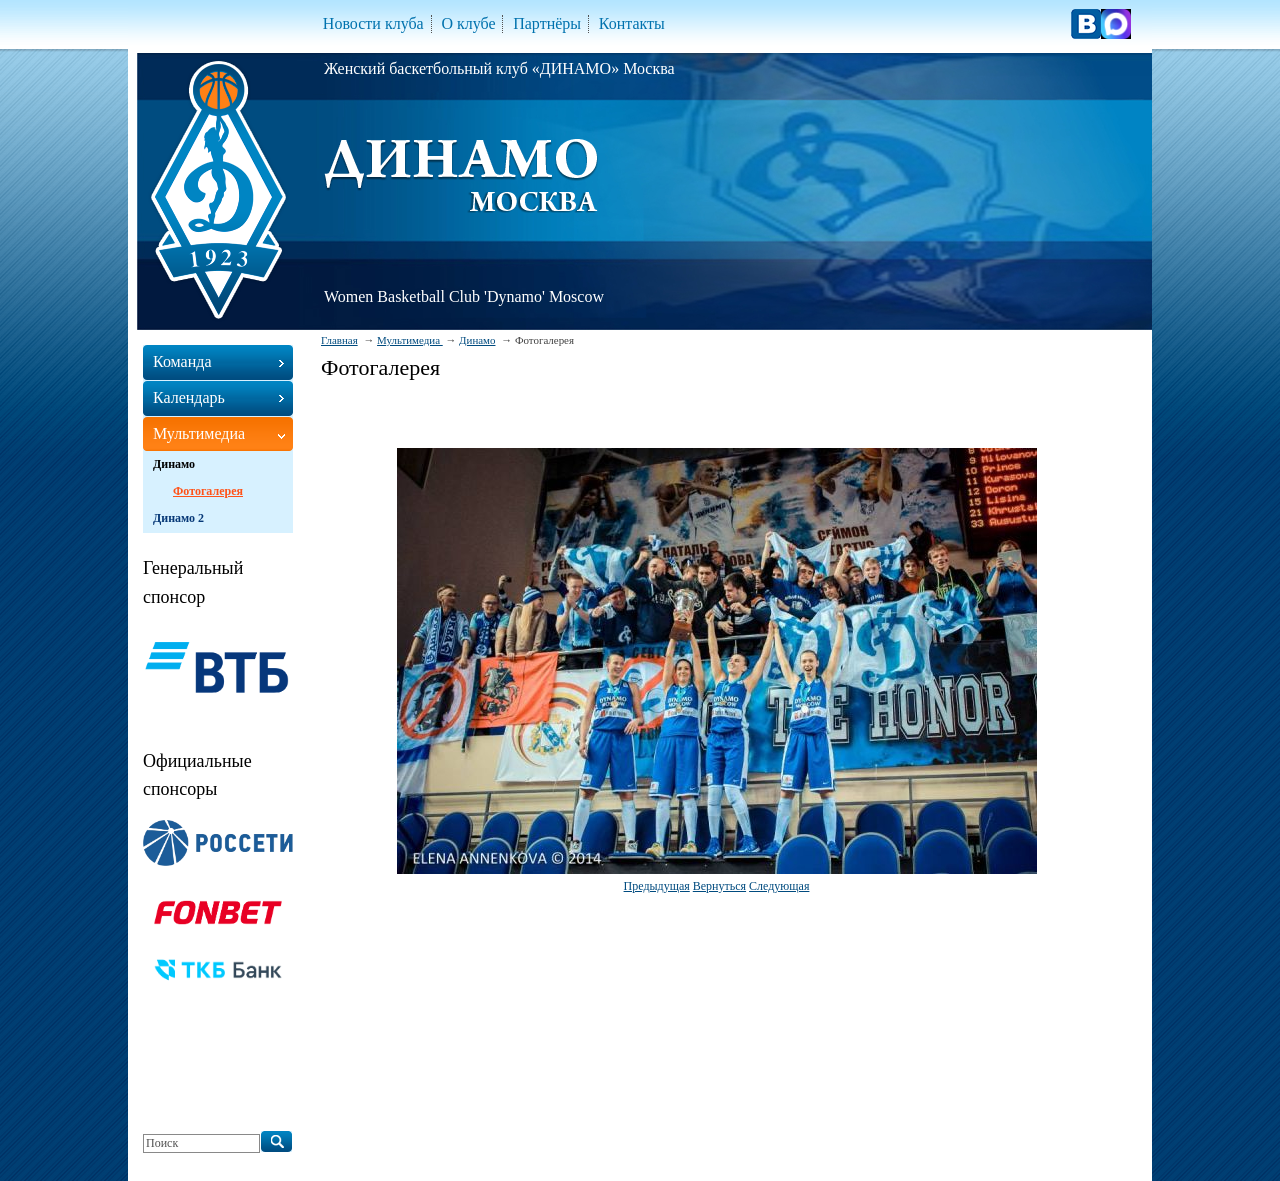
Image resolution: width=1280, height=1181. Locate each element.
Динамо (477, 340)
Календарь (189, 397)
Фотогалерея (208, 491)
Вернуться (719, 886)
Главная (339, 340)
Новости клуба (373, 23)
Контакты (632, 23)
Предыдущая (657, 886)
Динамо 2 (178, 518)
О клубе (468, 23)
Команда (182, 361)
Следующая (779, 886)
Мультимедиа (410, 340)
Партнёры (547, 23)
